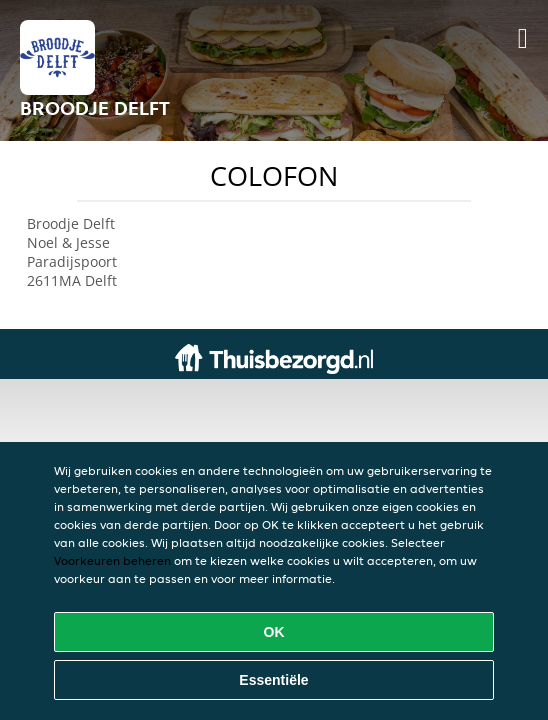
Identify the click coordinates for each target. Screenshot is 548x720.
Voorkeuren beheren (112, 560)
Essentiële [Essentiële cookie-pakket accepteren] (273, 680)
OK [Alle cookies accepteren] (274, 632)
